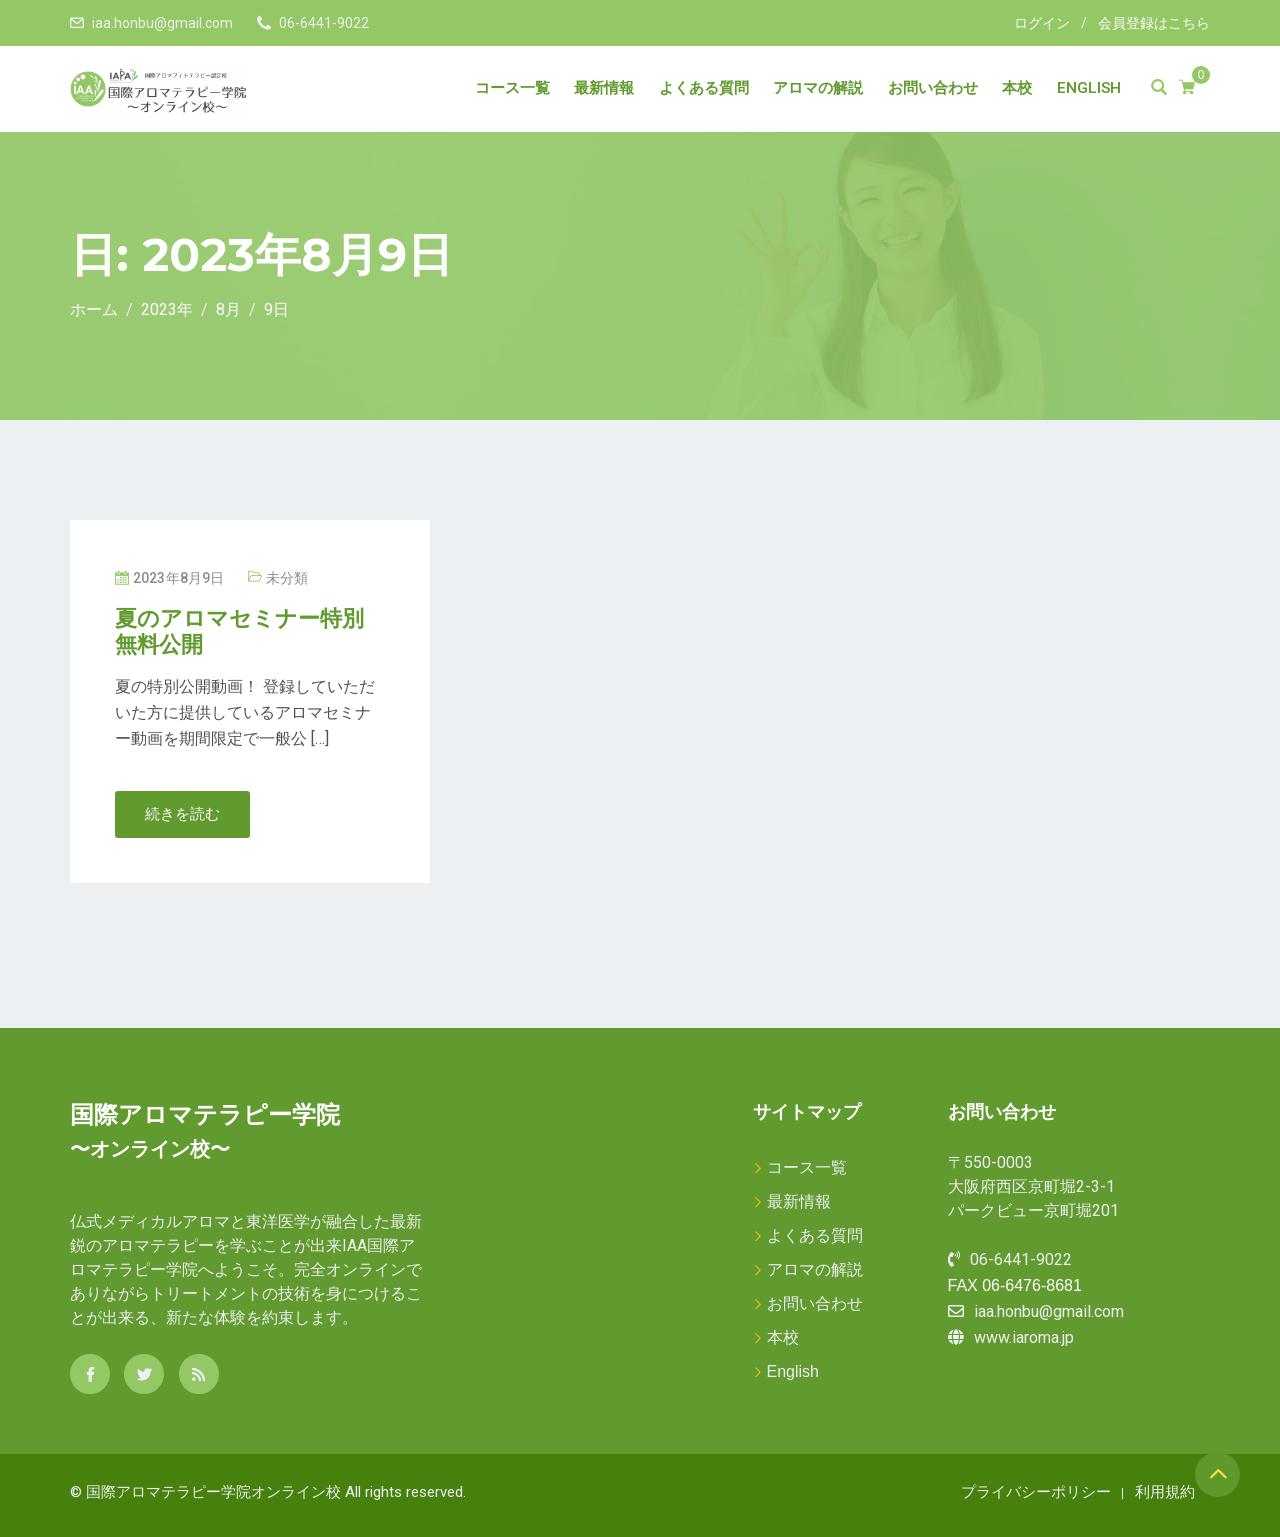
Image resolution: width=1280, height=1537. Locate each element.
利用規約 (1165, 1491)
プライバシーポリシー (1036, 1491)
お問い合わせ (933, 88)
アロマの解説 (818, 88)
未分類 (287, 578)
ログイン (1042, 23)
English (1089, 88)
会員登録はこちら (1154, 23)
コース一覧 (512, 88)
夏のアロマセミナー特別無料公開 (239, 631)
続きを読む (182, 814)
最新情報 (604, 88)
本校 (1017, 88)
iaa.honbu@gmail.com (162, 23)
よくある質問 (704, 88)
